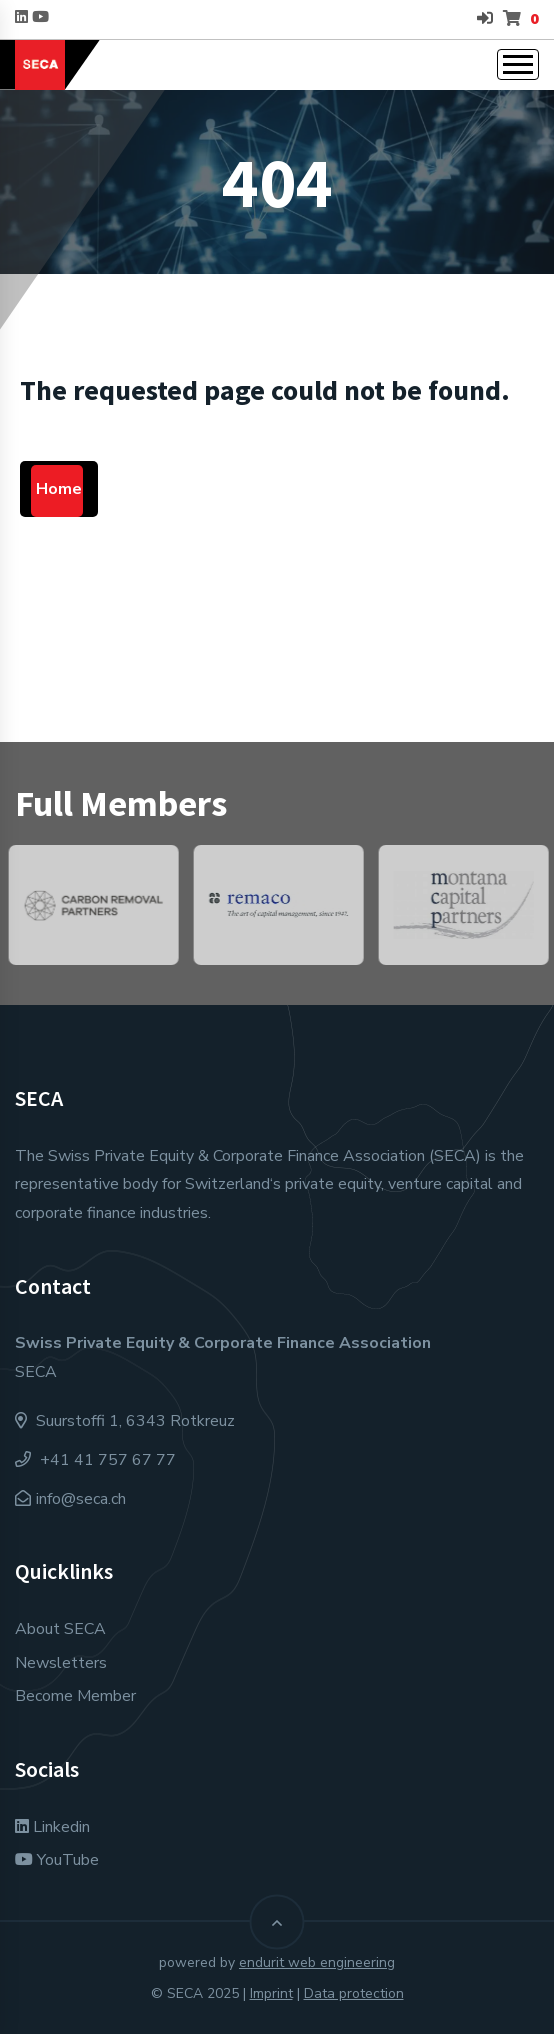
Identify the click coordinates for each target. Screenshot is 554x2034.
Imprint (271, 1993)
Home (59, 489)
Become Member (75, 1696)
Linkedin (52, 1827)
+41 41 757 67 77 (95, 1460)
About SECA (60, 1629)
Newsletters (61, 1663)
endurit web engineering (317, 1962)
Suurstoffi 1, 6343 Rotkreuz (125, 1421)
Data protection (354, 1993)
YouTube (57, 1860)
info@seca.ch (81, 1499)
